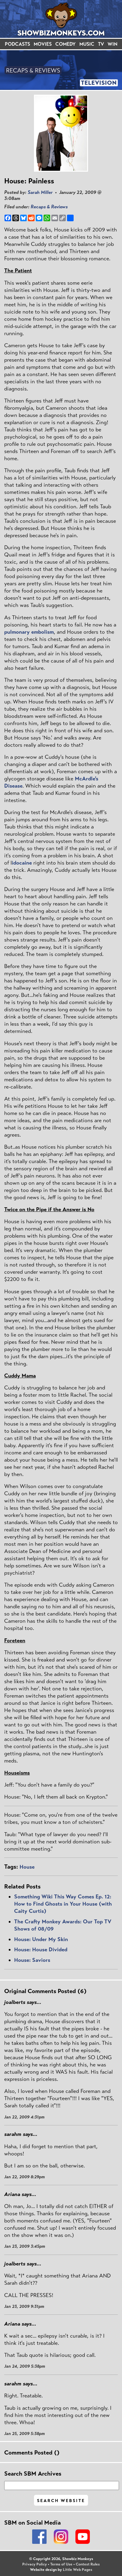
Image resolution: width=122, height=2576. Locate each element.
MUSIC (86, 44)
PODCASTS (17, 44)
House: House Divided (40, 1949)
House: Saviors (32, 1960)
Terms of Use (61, 2564)
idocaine (22, 862)
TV (101, 44)
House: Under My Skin (41, 1939)
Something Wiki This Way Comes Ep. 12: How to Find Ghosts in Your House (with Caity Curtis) (63, 1903)
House (27, 1867)
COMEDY (65, 44)
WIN (112, 44)
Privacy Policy (34, 2564)
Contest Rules (88, 2564)
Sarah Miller (40, 192)
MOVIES (43, 44)
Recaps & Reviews (49, 207)
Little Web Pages (77, 2569)
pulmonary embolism (29, 632)
